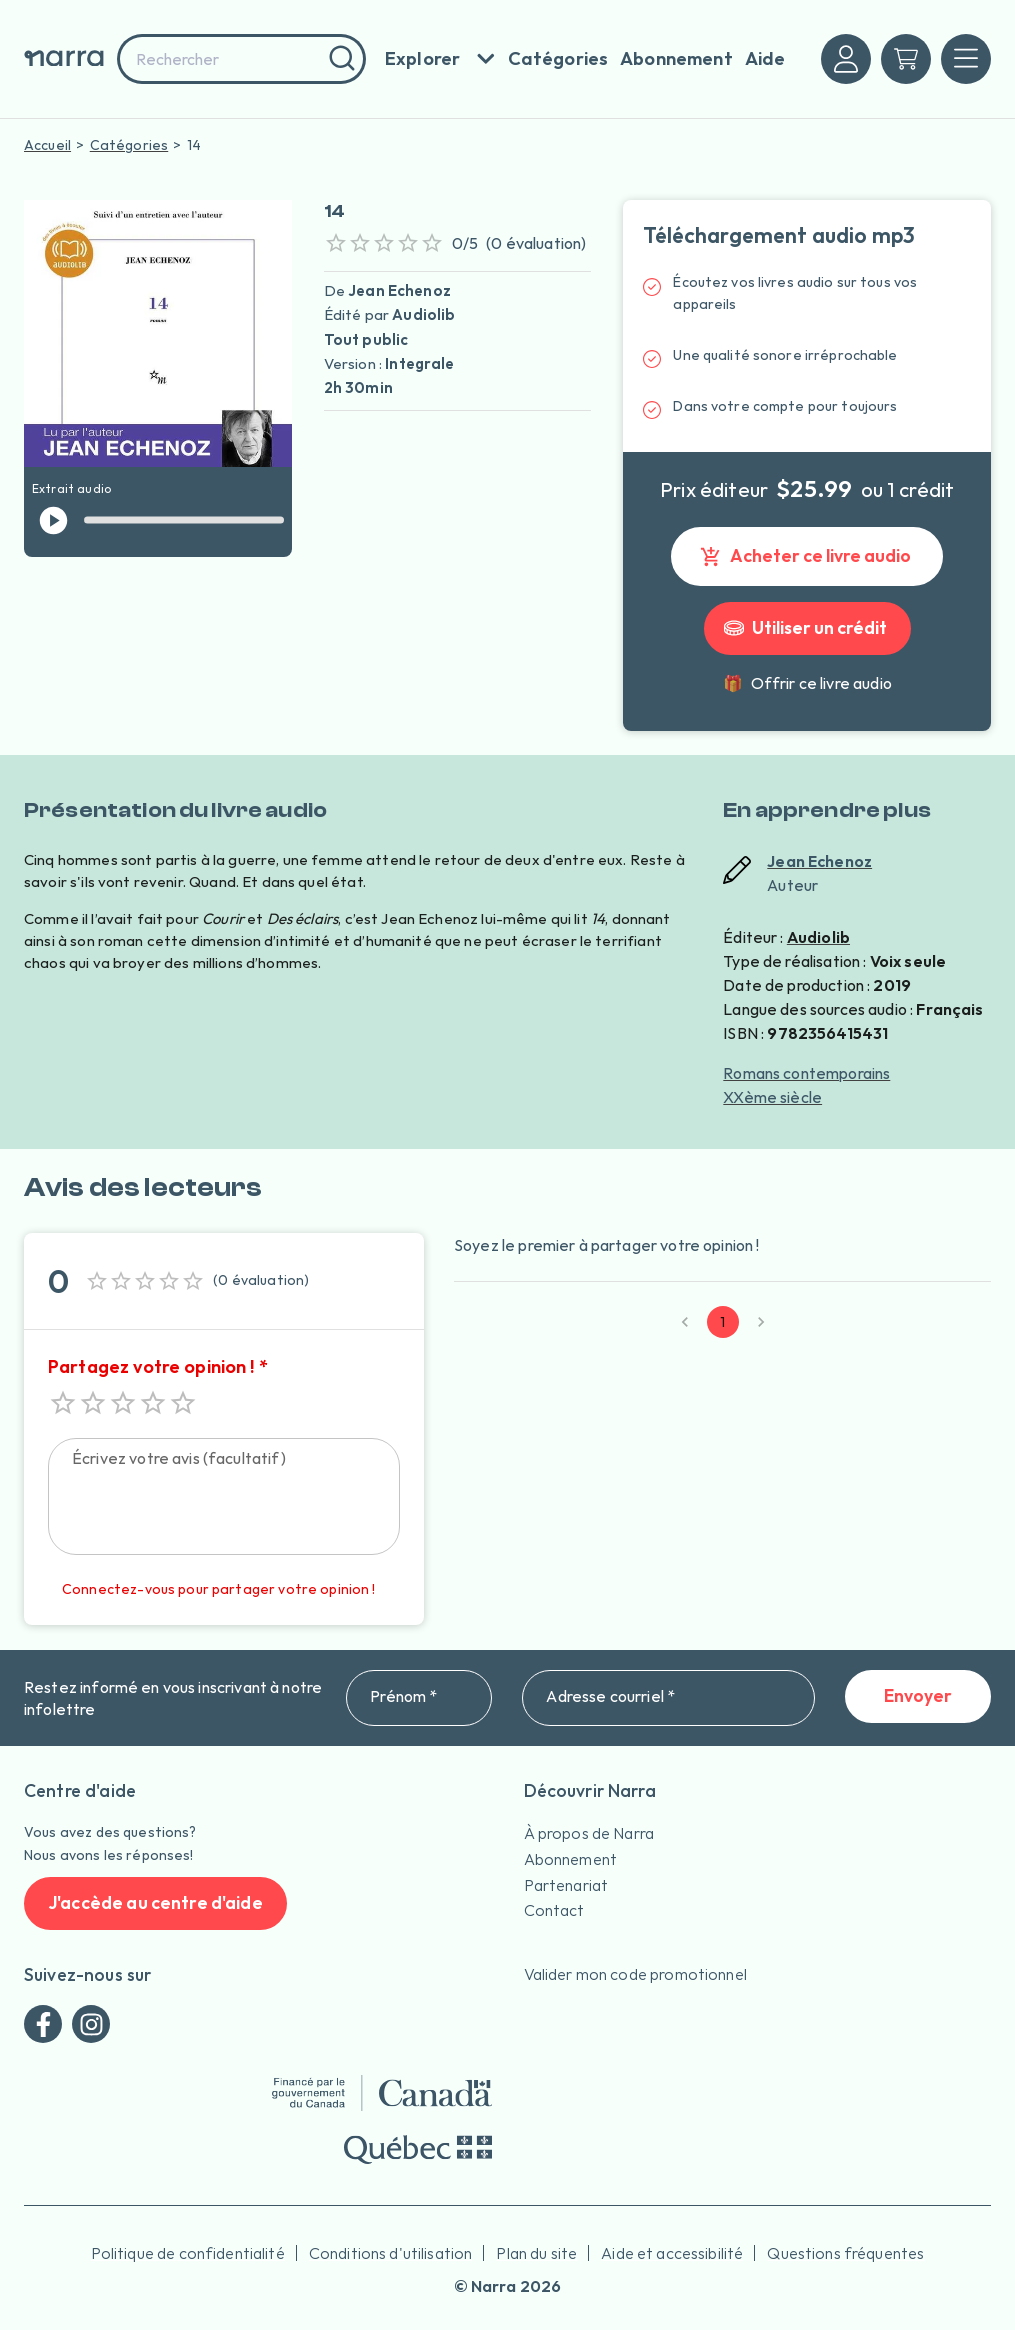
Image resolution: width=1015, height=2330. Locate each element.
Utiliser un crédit (807, 628)
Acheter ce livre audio (807, 556)
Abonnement (571, 1859)
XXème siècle (772, 1097)
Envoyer (918, 1696)
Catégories (129, 145)
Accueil (47, 145)
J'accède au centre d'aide (155, 1903)
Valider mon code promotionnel (635, 1974)
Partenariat (566, 1885)
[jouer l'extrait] (53, 520)
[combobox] (241, 59)
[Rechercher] (339, 59)
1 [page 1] (723, 1322)
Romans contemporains (806, 1073)
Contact (554, 1910)
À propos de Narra (589, 1833)
